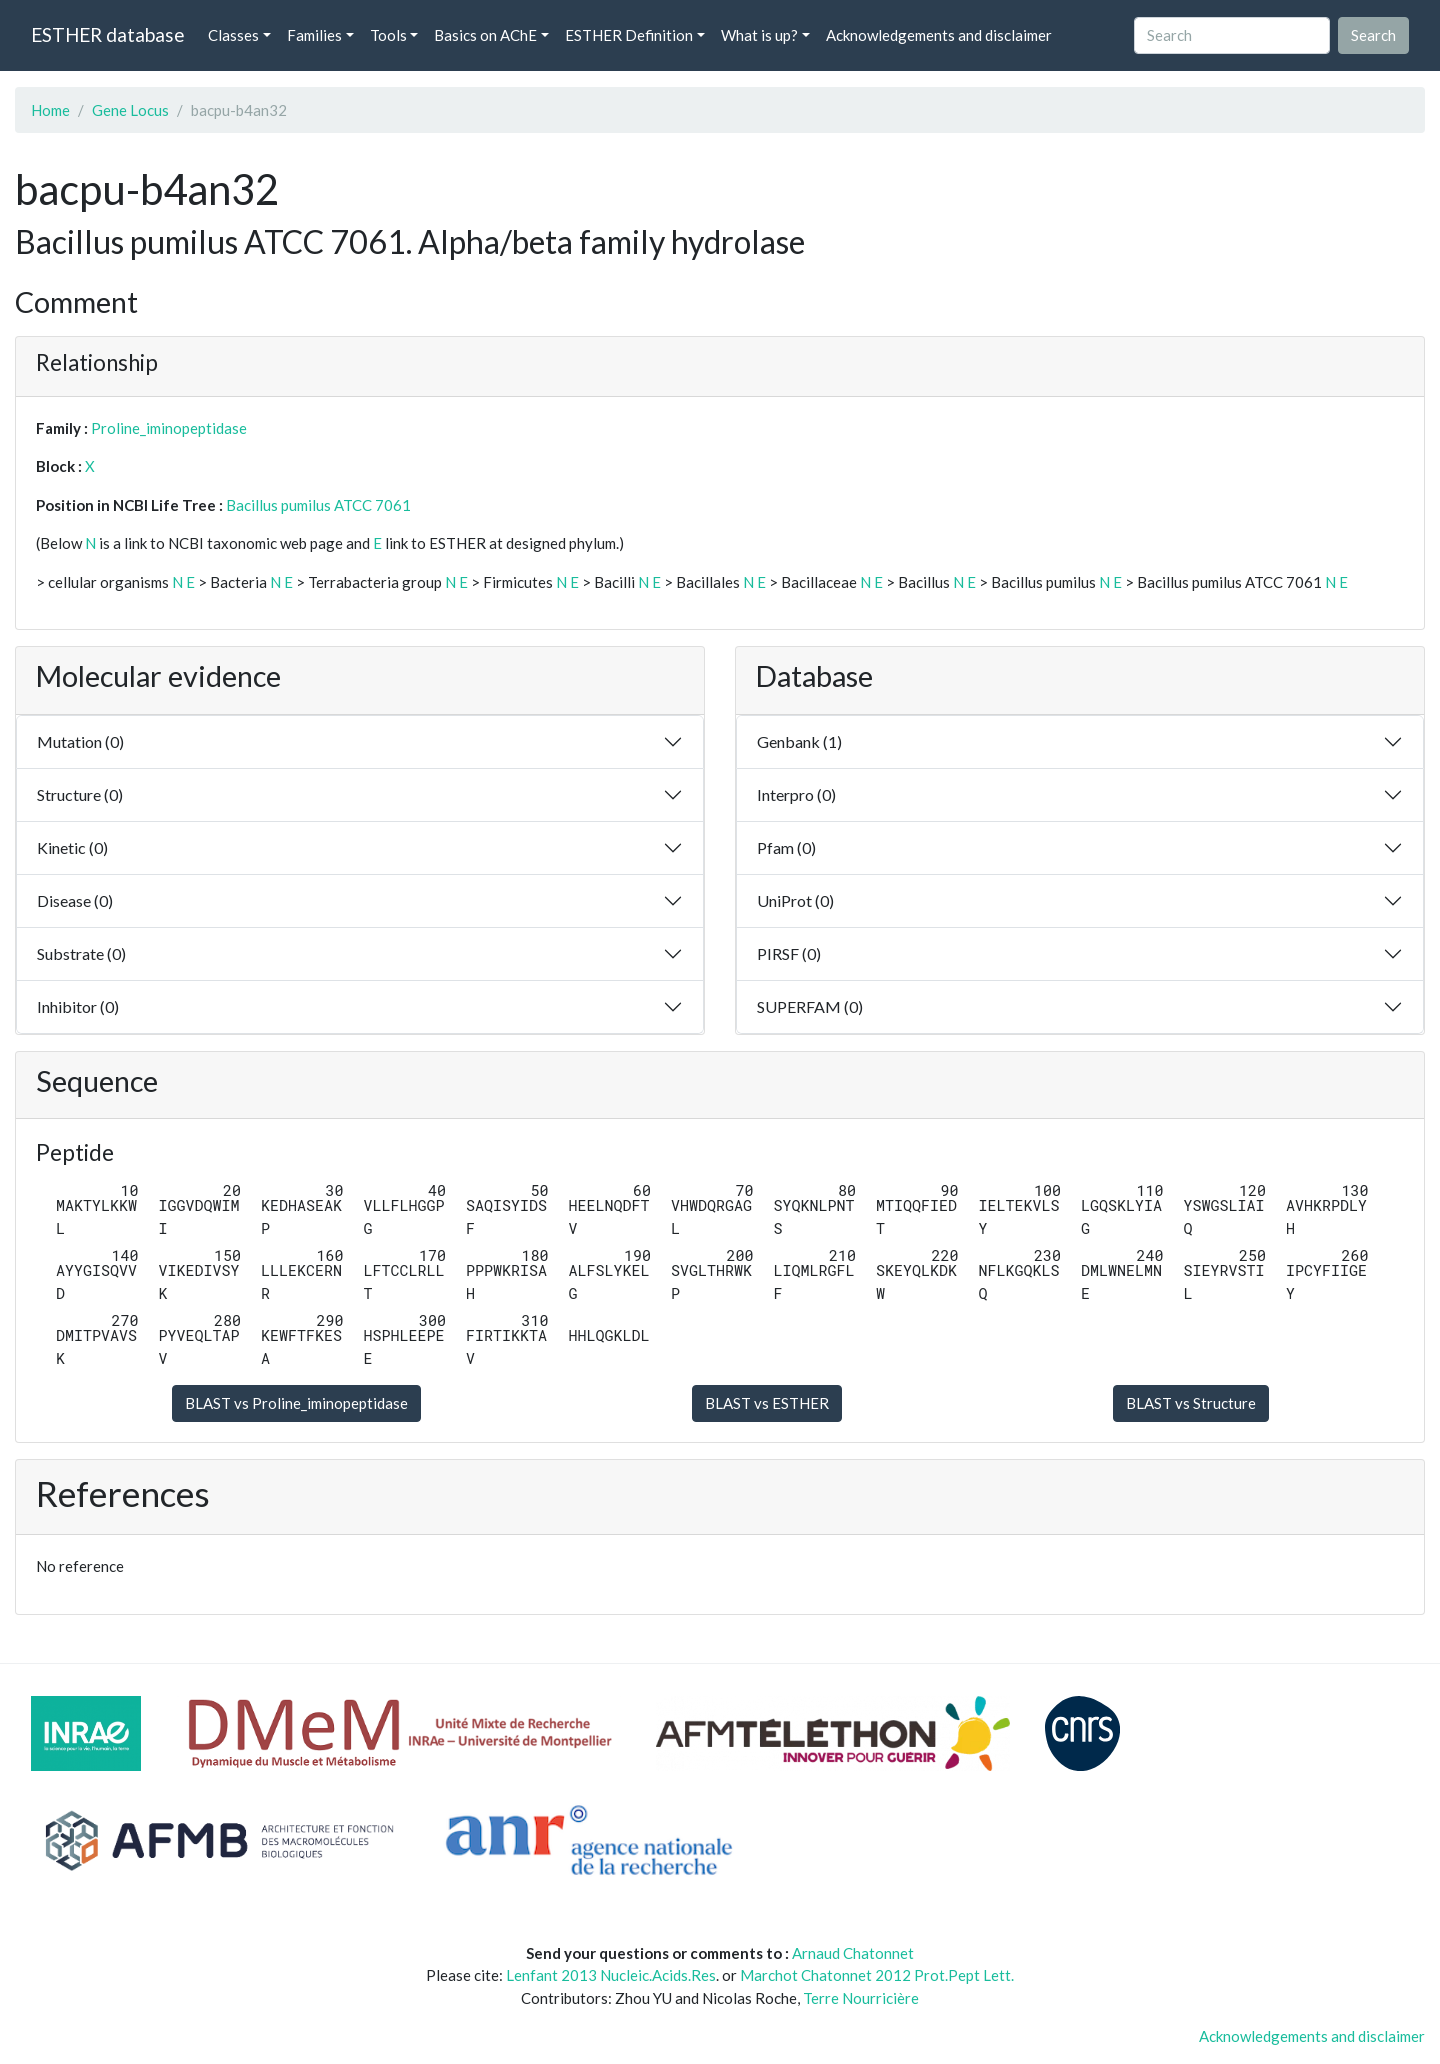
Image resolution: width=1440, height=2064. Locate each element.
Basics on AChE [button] (485, 35)
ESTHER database (107, 34)
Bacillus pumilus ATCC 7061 (318, 505)
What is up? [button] (759, 35)
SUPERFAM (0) (810, 1006)
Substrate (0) (81, 953)
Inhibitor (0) (78, 1006)
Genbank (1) (799, 741)
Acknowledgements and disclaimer (939, 35)
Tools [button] (388, 35)
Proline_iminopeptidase (169, 428)
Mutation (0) (80, 741)
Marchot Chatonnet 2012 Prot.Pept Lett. (877, 1975)
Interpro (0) (796, 794)
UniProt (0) (795, 900)
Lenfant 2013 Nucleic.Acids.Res (611, 1975)
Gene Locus (130, 110)
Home (50, 110)
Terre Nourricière (861, 1998)
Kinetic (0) (72, 847)
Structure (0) (80, 794)
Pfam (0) (786, 847)
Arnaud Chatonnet (853, 1953)
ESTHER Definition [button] (629, 35)
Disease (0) (75, 900)
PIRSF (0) (789, 953)
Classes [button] (233, 35)
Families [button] (314, 35)
